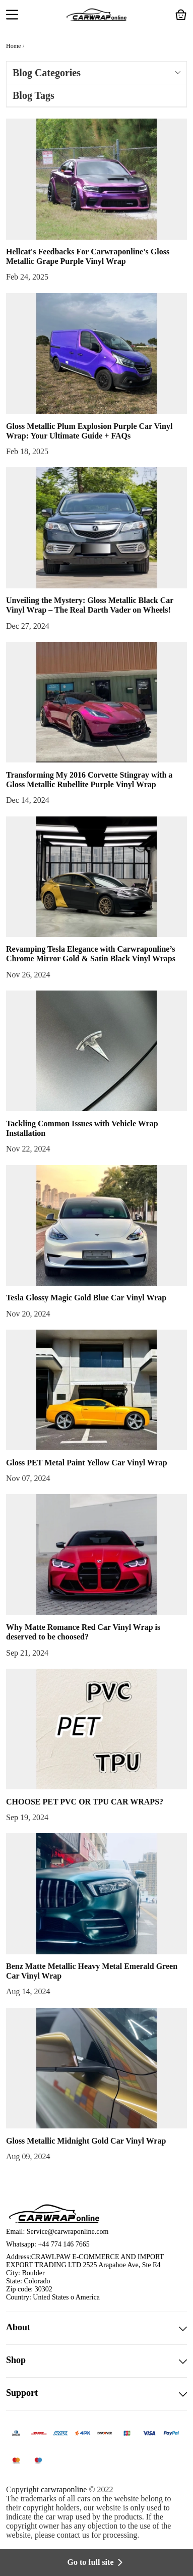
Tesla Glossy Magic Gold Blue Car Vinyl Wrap (86, 1297)
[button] (12, 16)
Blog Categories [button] (96, 72)
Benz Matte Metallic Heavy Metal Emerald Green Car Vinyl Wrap (91, 1971)
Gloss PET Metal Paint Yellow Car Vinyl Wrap (86, 1462)
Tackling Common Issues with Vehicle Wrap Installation (82, 1128)
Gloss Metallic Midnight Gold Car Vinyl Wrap (86, 2140)
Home (13, 46)
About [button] (96, 2328)
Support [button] (96, 2394)
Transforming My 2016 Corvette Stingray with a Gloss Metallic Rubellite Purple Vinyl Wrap (89, 780)
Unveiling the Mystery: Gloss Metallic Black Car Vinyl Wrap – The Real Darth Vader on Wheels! (89, 605)
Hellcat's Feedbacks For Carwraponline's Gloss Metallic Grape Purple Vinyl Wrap (87, 256)
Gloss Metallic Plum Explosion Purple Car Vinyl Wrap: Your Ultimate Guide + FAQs (89, 431)
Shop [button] (96, 2361)
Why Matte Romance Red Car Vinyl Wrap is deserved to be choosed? (83, 1632)
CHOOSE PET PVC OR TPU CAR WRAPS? (84, 1801)
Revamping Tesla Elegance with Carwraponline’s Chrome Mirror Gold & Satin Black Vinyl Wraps (90, 954)
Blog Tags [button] (33, 95)
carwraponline (64, 2489)
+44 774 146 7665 (63, 2244)
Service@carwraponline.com (68, 2231)
